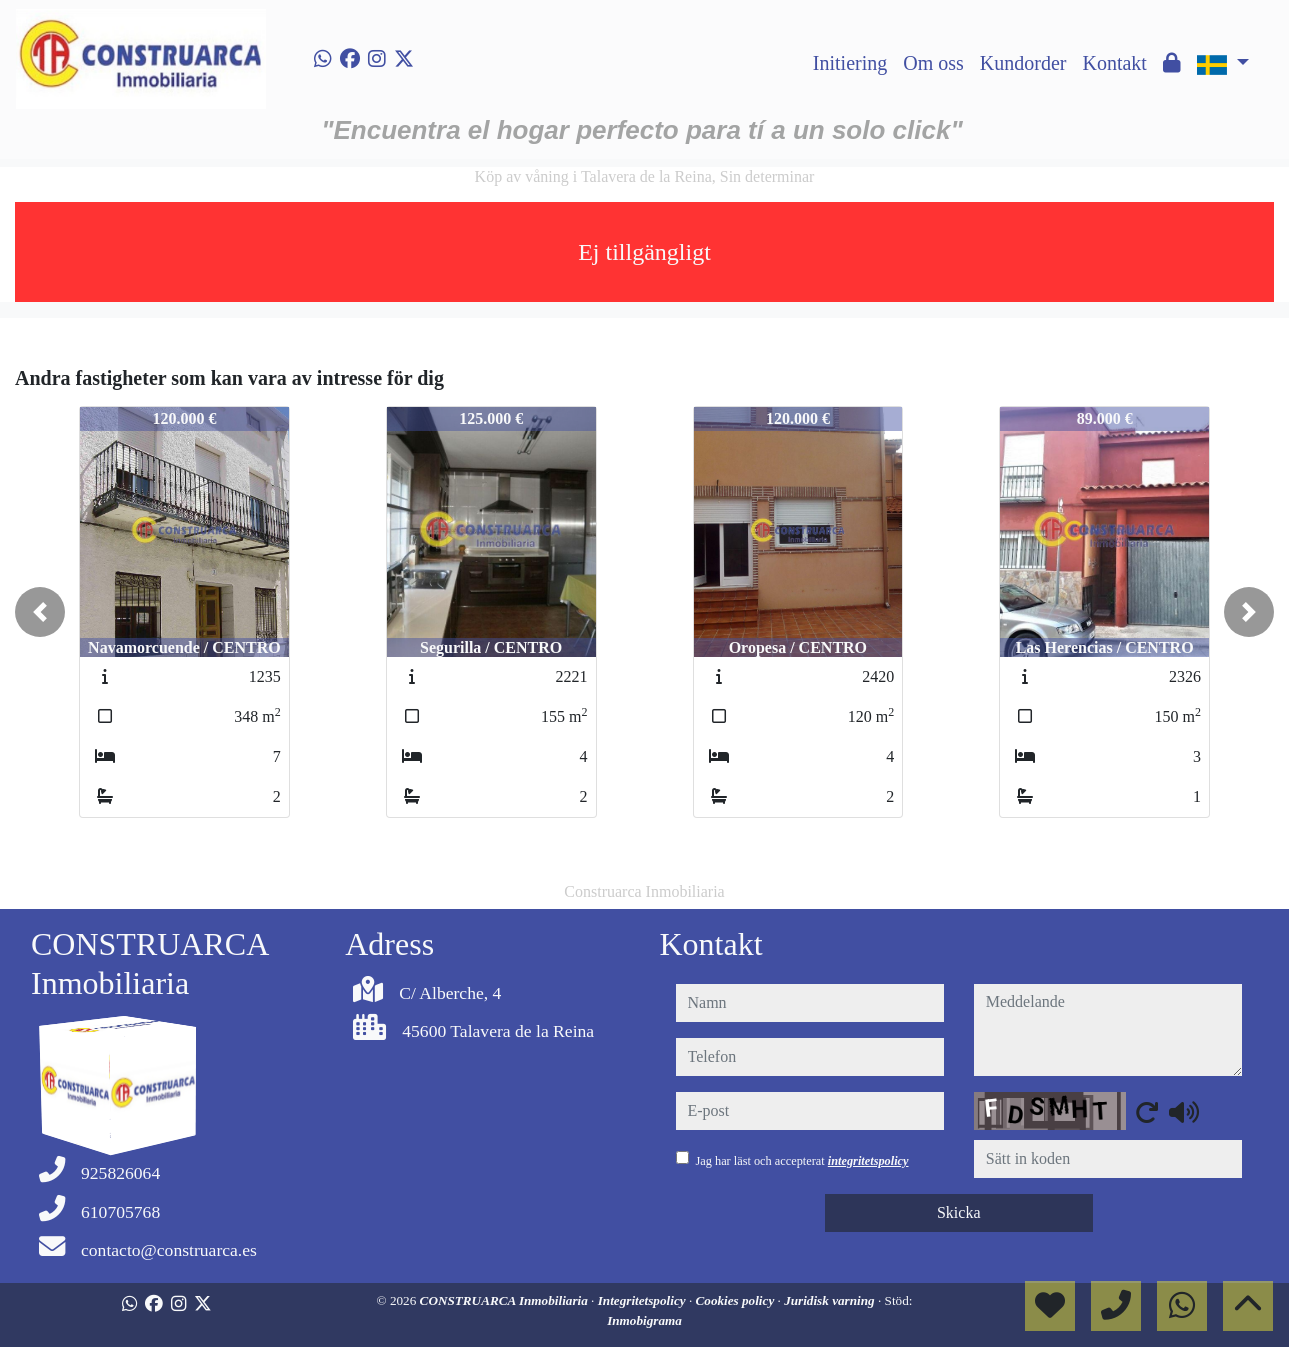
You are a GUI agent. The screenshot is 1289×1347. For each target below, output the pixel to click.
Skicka (959, 1212)
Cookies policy (737, 1300)
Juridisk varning (831, 1300)
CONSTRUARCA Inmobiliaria (506, 1300)
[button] (40, 612)
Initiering (850, 63)
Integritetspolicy (643, 1300)
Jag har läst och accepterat (802, 1161)
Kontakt (1114, 63)
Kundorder (1023, 63)
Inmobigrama (644, 1320)
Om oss (933, 63)
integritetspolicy (868, 1161)
